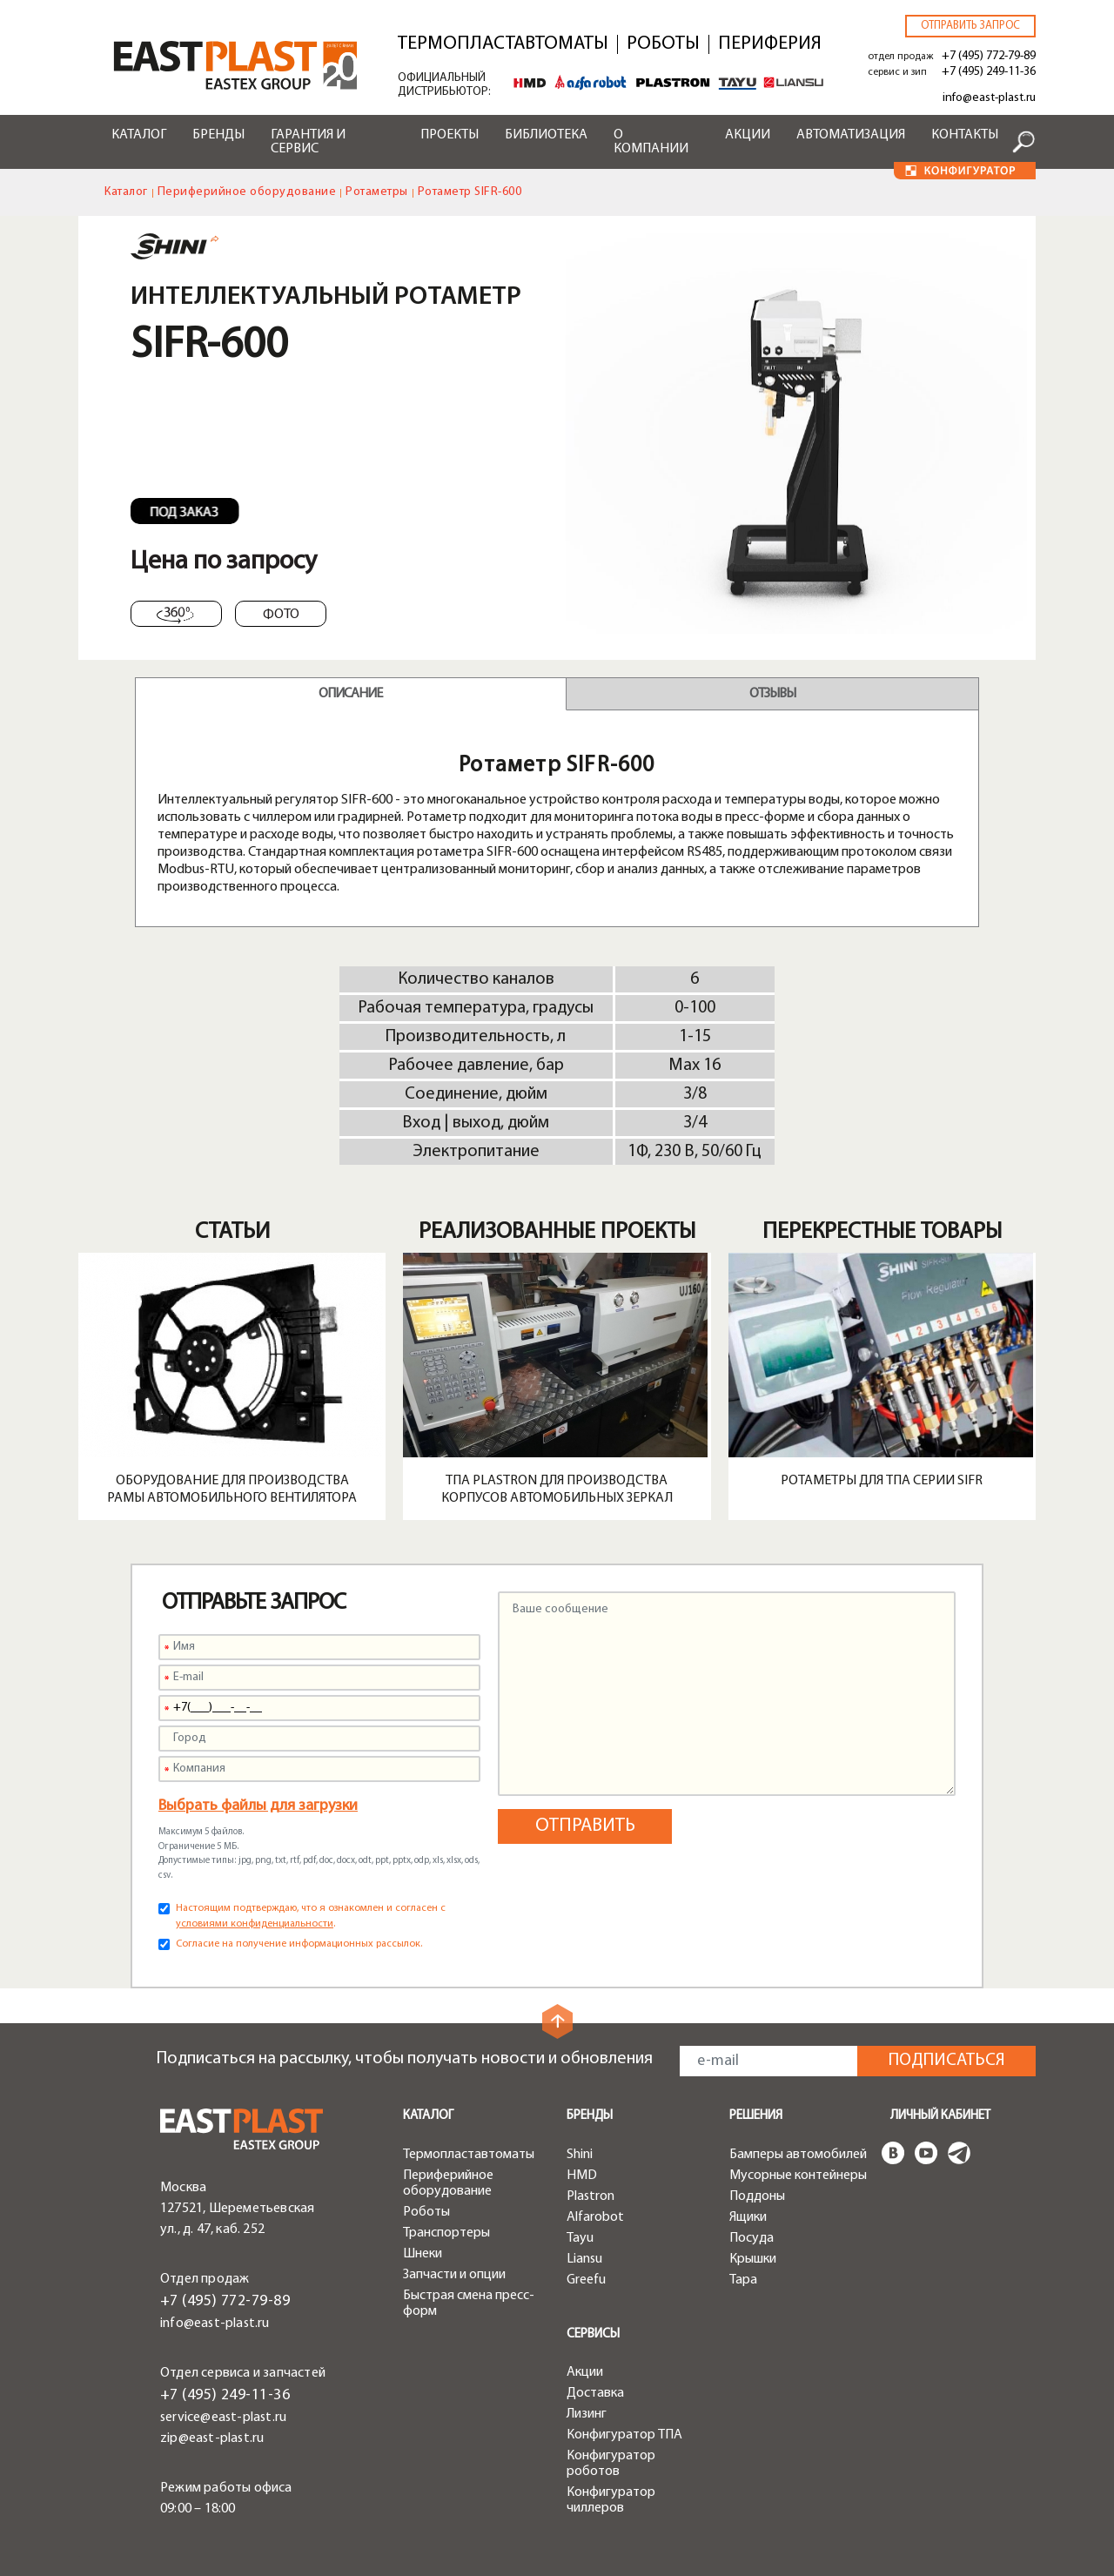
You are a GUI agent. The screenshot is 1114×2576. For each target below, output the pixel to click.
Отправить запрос (970, 25)
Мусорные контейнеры (798, 2176)
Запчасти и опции (454, 2275)
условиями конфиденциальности (254, 1924)
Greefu (586, 2280)
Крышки (752, 2259)
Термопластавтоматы (503, 44)
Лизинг (587, 2414)
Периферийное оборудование (247, 191)
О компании (651, 142)
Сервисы (593, 2334)
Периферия (770, 44)
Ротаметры (377, 191)
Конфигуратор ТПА (624, 2435)
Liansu (584, 2259)
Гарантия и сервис (308, 142)
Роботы (663, 44)
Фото (281, 615)
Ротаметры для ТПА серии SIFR (882, 1481)
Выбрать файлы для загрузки (258, 1806)
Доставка (595, 2393)
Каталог (138, 135)
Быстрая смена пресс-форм (468, 2303)
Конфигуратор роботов (611, 2463)
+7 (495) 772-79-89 (989, 56)
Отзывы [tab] (772, 694)
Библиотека (546, 135)
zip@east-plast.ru (212, 2438)
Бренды (218, 135)
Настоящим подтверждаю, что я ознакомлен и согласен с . (311, 1916)
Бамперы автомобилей (798, 2155)
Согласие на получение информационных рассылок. (299, 1944)
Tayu (580, 2238)
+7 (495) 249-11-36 (989, 71)
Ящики (748, 2217)
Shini (580, 2155)
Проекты (449, 135)
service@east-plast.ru (223, 2418)
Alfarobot (595, 2217)
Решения (755, 2115)
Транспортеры (446, 2233)
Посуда (751, 2238)
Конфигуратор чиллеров (611, 2500)
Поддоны (757, 2196)
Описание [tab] (350, 694)
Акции (747, 135)
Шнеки (422, 2254)
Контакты (964, 135)
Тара (743, 2280)
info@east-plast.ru (989, 97)
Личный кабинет (940, 2115)
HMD (582, 2176)
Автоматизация (850, 135)
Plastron (590, 2196)
